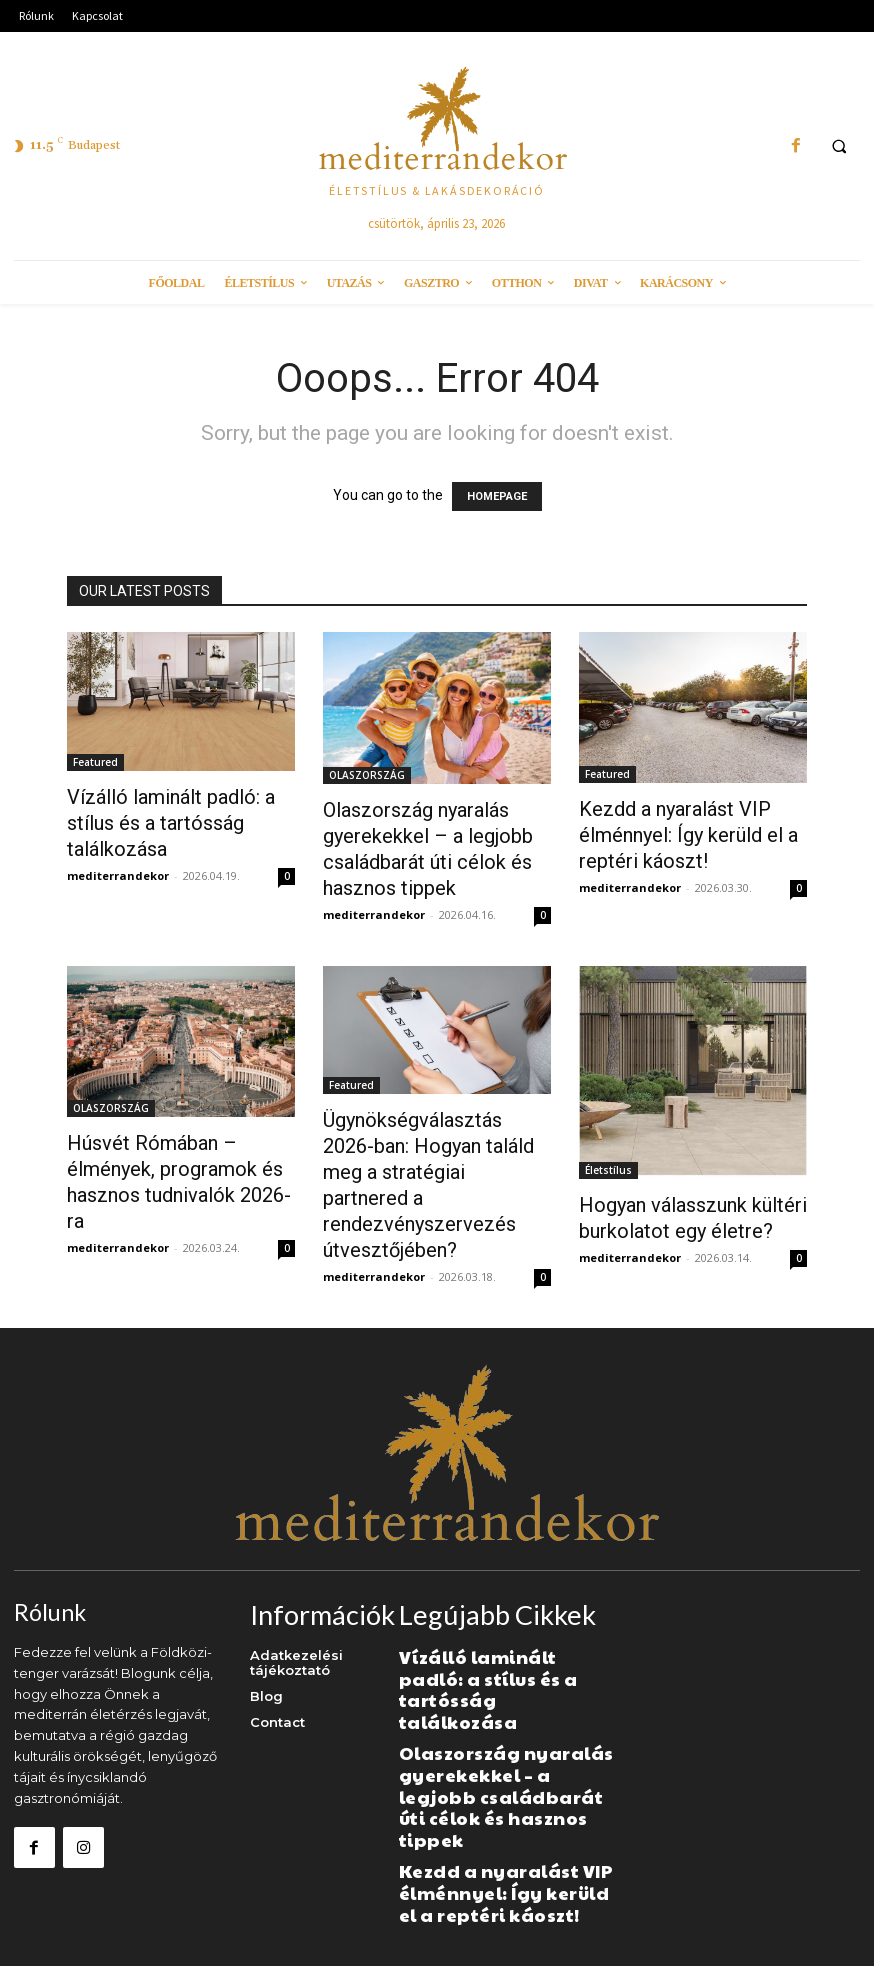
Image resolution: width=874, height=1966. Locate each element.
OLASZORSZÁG (367, 775)
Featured (95, 762)
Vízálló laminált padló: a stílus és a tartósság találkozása (171, 823)
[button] (839, 147)
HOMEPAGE (497, 496)
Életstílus (608, 1170)
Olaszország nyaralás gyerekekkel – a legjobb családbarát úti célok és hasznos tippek (490, 1732)
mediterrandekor (118, 875)
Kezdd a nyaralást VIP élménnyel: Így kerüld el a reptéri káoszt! (688, 835)
